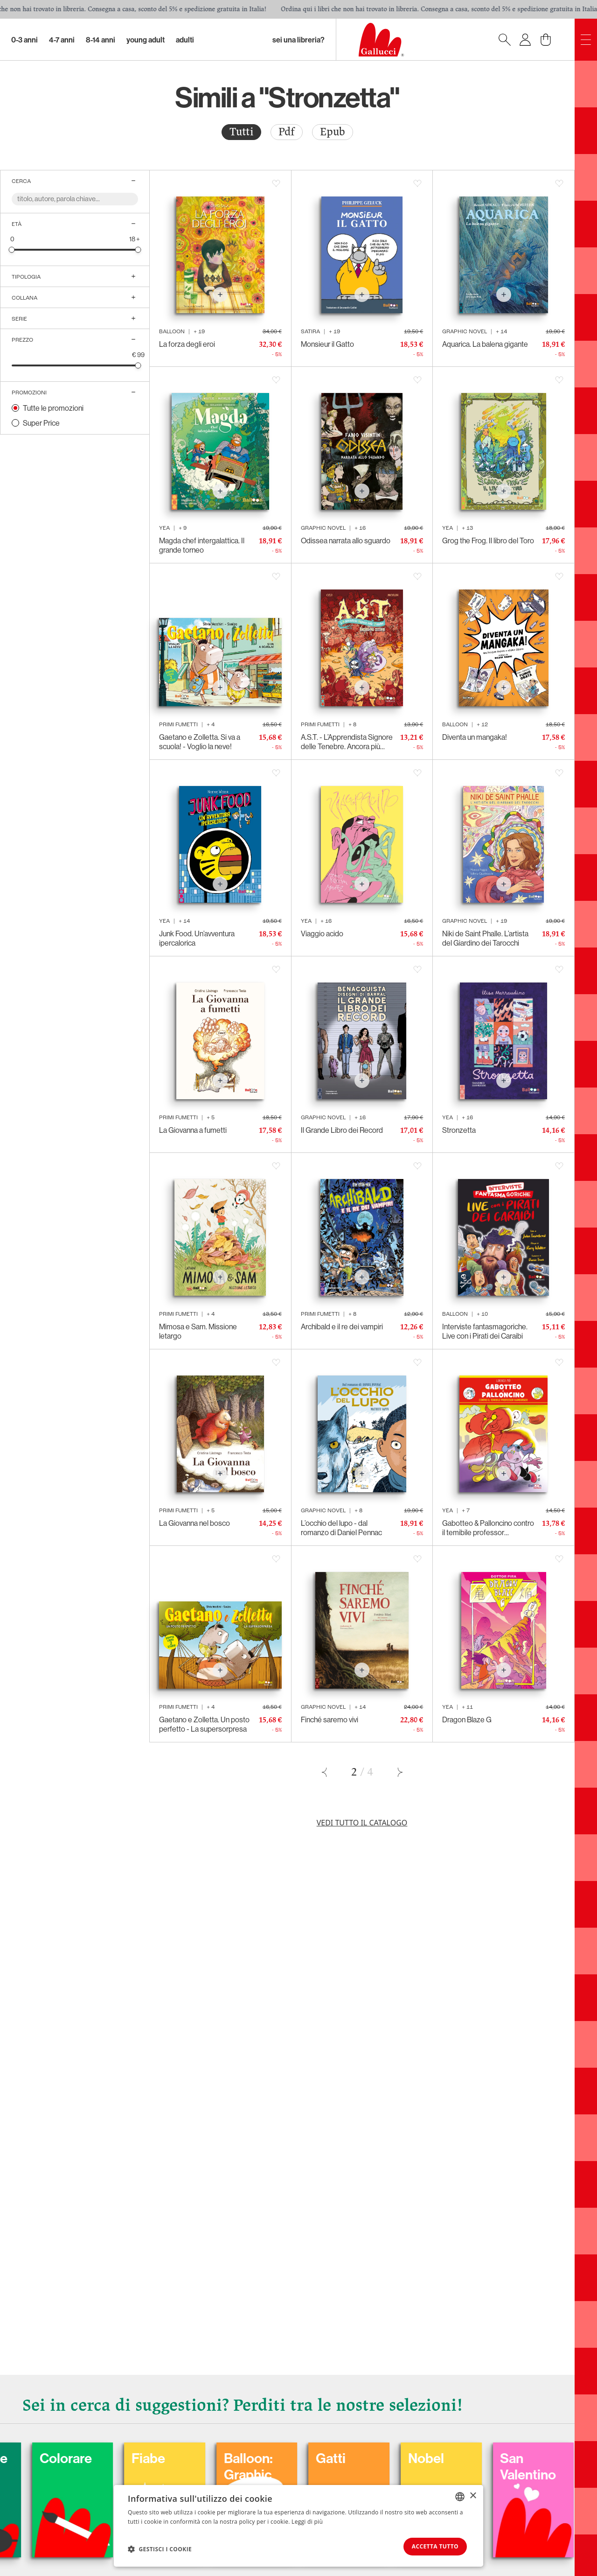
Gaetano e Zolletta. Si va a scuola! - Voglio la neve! (199, 741)
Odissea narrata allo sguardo (345, 540)
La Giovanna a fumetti (193, 1130)
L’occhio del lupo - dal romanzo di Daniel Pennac (341, 1527)
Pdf (286, 132)
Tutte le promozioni (53, 408)
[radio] (241, 132)
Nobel (491, 2456)
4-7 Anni (62, 39)
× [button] (472, 2495)
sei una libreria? (298, 39)
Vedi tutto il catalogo (362, 1823)
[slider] (12, 249)
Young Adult (145, 39)
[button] (160, 2548)
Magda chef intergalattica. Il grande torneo (201, 545)
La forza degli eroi (187, 344)
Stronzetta (459, 1130)
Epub (332, 132)
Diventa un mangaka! (474, 737)
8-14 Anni (100, 39)
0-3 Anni (24, 39)
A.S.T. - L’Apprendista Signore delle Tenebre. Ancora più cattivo (347, 741)
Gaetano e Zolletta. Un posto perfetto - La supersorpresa (204, 1724)
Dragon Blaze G (467, 1719)
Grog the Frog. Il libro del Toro (488, 540)
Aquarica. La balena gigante (485, 344)
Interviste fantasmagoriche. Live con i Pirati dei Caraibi (485, 1331)
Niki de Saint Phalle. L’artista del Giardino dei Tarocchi (485, 938)
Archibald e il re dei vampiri (342, 1326)
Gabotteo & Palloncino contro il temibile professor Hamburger (488, 1527)
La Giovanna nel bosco (194, 1523)
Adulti (185, 39)
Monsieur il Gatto (327, 344)
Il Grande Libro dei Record (342, 1130)
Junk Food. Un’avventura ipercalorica (197, 938)
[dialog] (298, 2525)
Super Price (41, 423)
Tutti (241, 132)
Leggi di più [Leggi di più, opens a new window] (307, 2521)
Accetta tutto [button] (432, 2546)
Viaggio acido (322, 933)
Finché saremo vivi (329, 1719)
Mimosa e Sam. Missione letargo (198, 1331)
